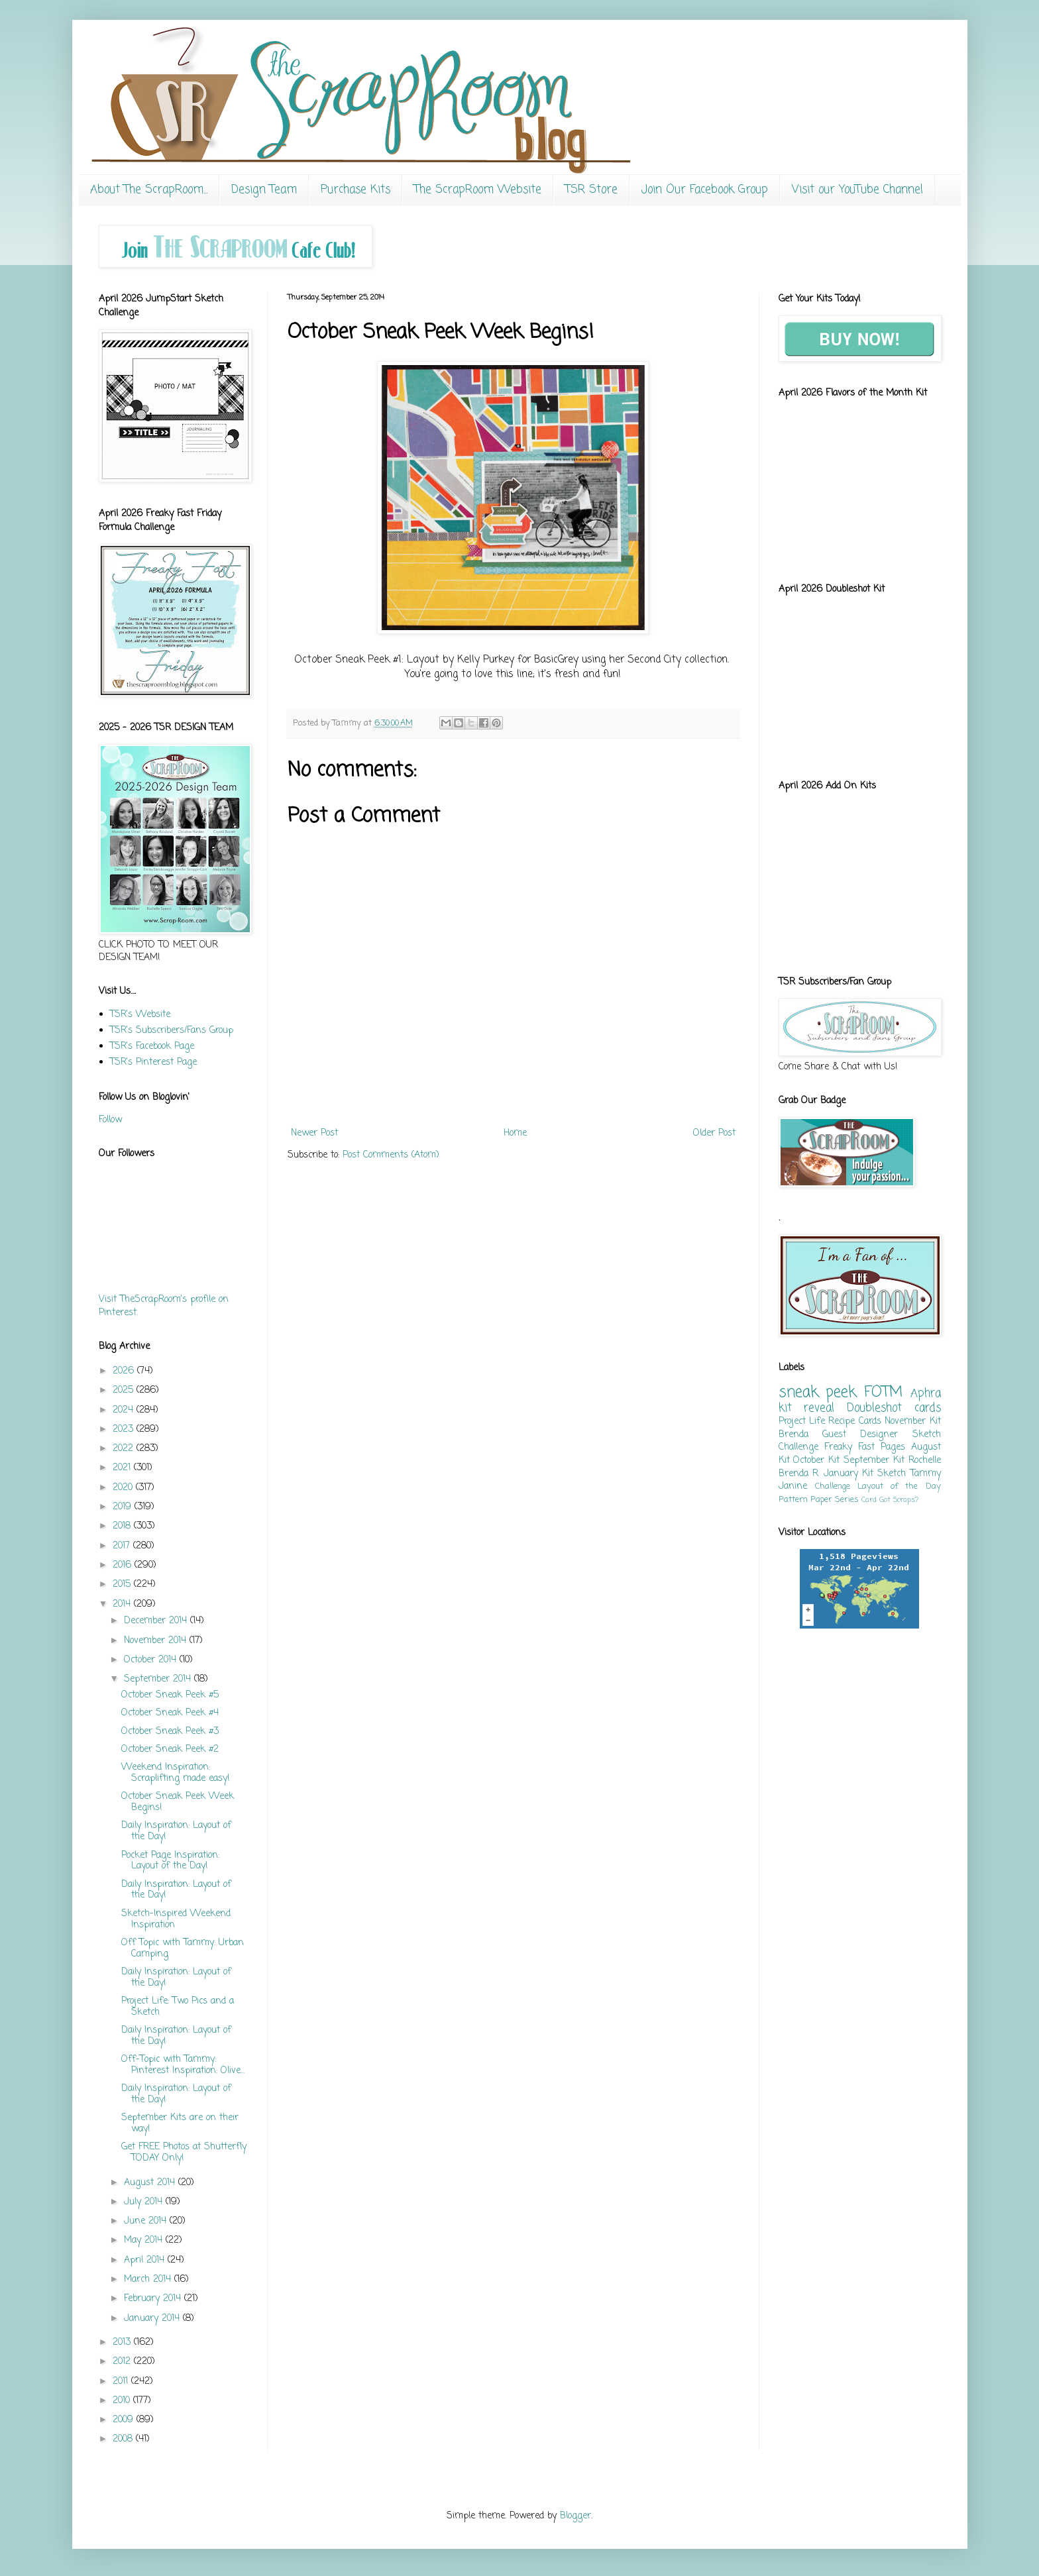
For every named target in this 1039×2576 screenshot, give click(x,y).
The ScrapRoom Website (477, 190)
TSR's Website (140, 1015)
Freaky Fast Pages (864, 1447)
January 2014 (153, 2319)
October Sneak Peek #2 (170, 1749)
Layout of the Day (899, 1486)
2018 (123, 1526)
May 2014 (145, 2240)
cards (927, 1408)
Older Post (714, 1133)
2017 (123, 1546)
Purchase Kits (355, 190)
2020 (124, 1488)
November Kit (912, 1421)
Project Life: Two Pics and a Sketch (177, 2006)
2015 (123, 1584)
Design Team (264, 190)
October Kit (816, 1461)
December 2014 (157, 1621)
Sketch (891, 1474)
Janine (793, 1486)
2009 (125, 2420)
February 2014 (154, 2299)
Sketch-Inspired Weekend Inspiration (176, 1919)
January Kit (848, 1474)
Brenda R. (799, 1474)
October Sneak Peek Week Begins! (177, 1802)
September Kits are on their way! (180, 2123)
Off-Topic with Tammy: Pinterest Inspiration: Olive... (183, 2065)
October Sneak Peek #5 (170, 1695)
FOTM (883, 1392)
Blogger (575, 2516)
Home (515, 1133)
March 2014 (149, 2279)
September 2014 (159, 1679)
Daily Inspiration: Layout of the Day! (176, 1831)
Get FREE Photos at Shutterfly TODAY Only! (183, 2152)
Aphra (925, 1393)
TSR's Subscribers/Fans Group (171, 1031)
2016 (124, 1565)
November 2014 (157, 1641)
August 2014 (151, 2183)
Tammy (925, 1474)
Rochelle (924, 1461)
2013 (123, 2342)
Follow (110, 1120)
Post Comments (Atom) (391, 1155)
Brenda (793, 1435)
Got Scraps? (898, 1499)
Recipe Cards (854, 1421)
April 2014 (146, 2260)
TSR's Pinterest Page (153, 1062)
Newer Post (314, 1133)
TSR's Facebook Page (152, 1046)
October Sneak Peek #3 (170, 1732)
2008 (124, 2439)
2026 (125, 1371)
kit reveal (807, 1408)
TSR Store (591, 190)
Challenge (832, 1486)
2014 (123, 1604)
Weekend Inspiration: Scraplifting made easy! (175, 1773)
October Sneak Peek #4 (170, 1713)
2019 (124, 1507)
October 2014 (152, 1660)
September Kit (874, 1461)
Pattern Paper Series (819, 1499)
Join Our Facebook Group (704, 190)
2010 (123, 2401)
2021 (123, 1468)
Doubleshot (874, 1408)
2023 (125, 1429)
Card (869, 1499)
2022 (125, 1449)
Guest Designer (860, 1435)
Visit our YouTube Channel (857, 190)
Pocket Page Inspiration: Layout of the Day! (170, 1861)
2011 (122, 2381)
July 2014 (145, 2202)
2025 (125, 1390)
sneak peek (818, 1392)
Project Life (802, 1421)
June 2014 (147, 2221)
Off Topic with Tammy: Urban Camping (182, 1948)
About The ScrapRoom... (148, 190)
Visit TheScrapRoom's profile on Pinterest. (164, 1306)
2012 (123, 2362)
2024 (125, 1410)
